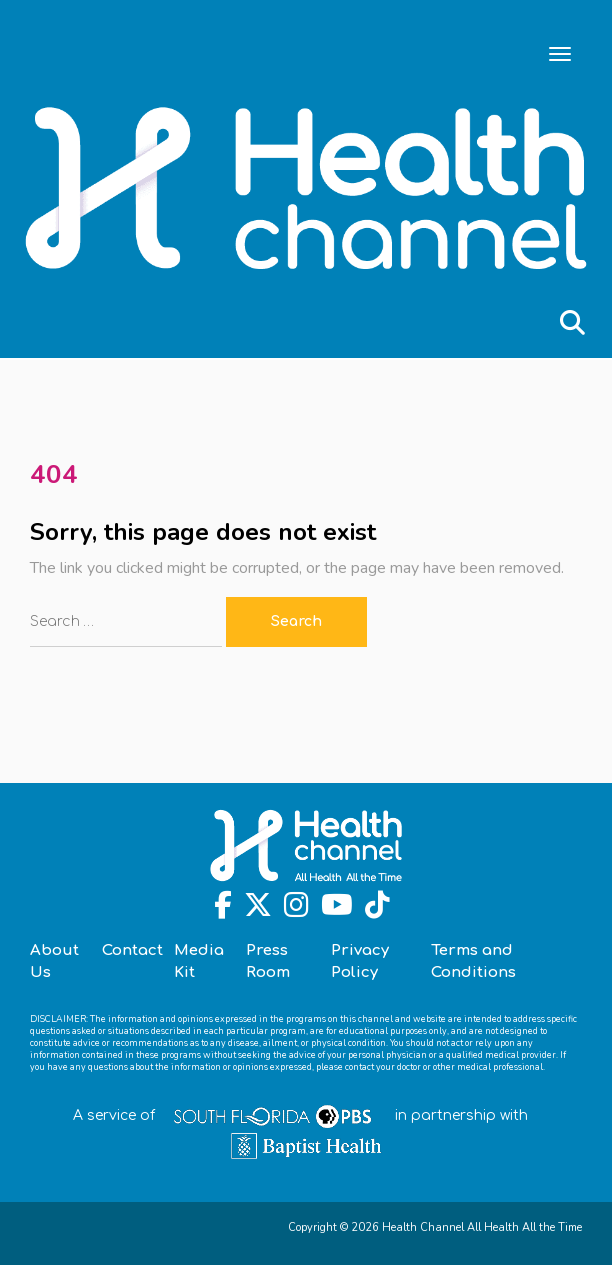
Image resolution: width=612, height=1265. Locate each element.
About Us (54, 961)
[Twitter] (258, 910)
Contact (132, 950)
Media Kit (199, 961)
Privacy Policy (360, 961)
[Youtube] (337, 910)
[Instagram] (296, 910)
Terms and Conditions (473, 961)
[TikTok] (377, 910)
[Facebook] (223, 910)
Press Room (268, 961)
